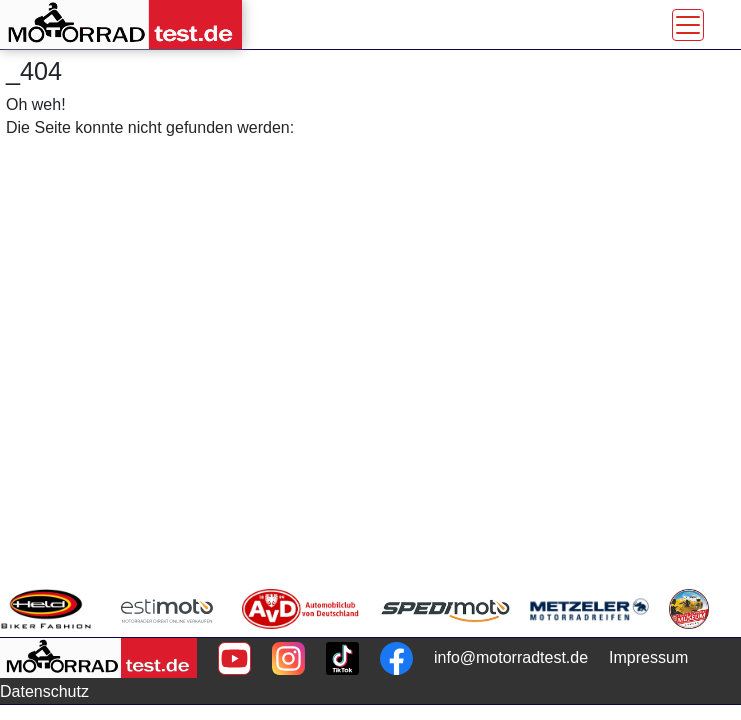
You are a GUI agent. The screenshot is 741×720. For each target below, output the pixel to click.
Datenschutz (44, 691)
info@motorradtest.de (511, 657)
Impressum (648, 657)
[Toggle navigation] (688, 25)
